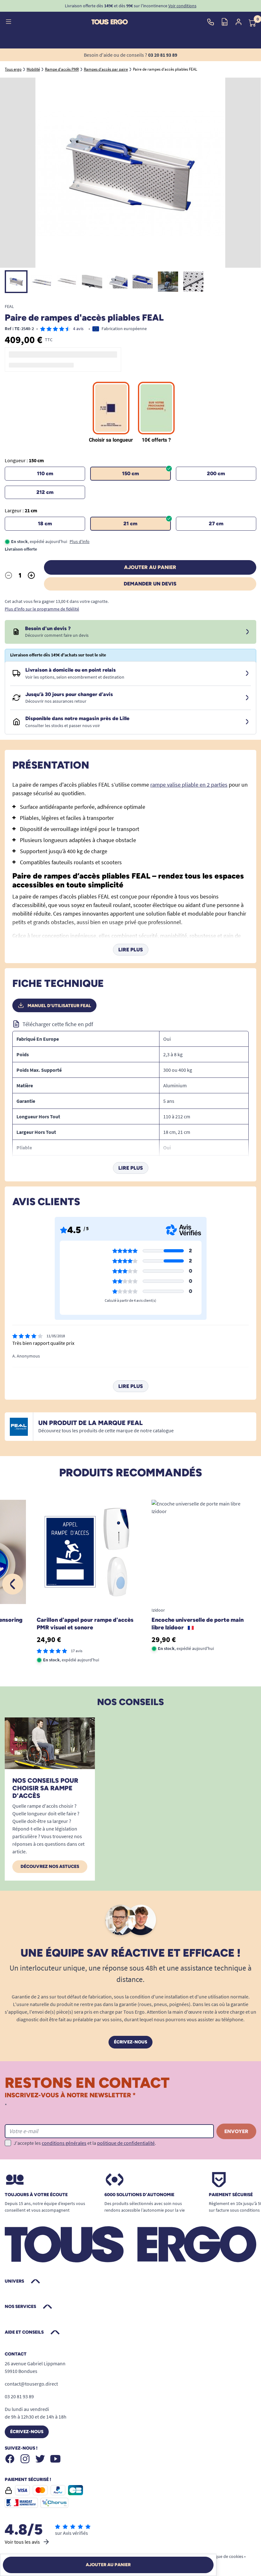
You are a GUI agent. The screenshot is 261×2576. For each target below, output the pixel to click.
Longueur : (24, 460)
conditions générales (64, 2143)
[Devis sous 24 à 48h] (247, 632)
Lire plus (130, 950)
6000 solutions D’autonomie (139, 2194)
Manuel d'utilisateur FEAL (54, 1005)
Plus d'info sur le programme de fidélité (42, 609)
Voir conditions (182, 6)
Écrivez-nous (130, 2042)
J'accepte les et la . (85, 2143)
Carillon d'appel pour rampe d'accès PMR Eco (58, 1623)
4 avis (78, 328)
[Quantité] (20, 575)
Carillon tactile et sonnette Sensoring (175, 1623)
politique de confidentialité (126, 2143)
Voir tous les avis (27, 2542)
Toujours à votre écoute (36, 2194)
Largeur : (21, 510)
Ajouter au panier (150, 567)
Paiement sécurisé (231, 2194)
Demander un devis (150, 584)
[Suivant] (248, 1584)
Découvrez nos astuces (50, 1866)
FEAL (9, 306)
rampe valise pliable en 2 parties (188, 784)
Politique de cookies (224, 2556)
